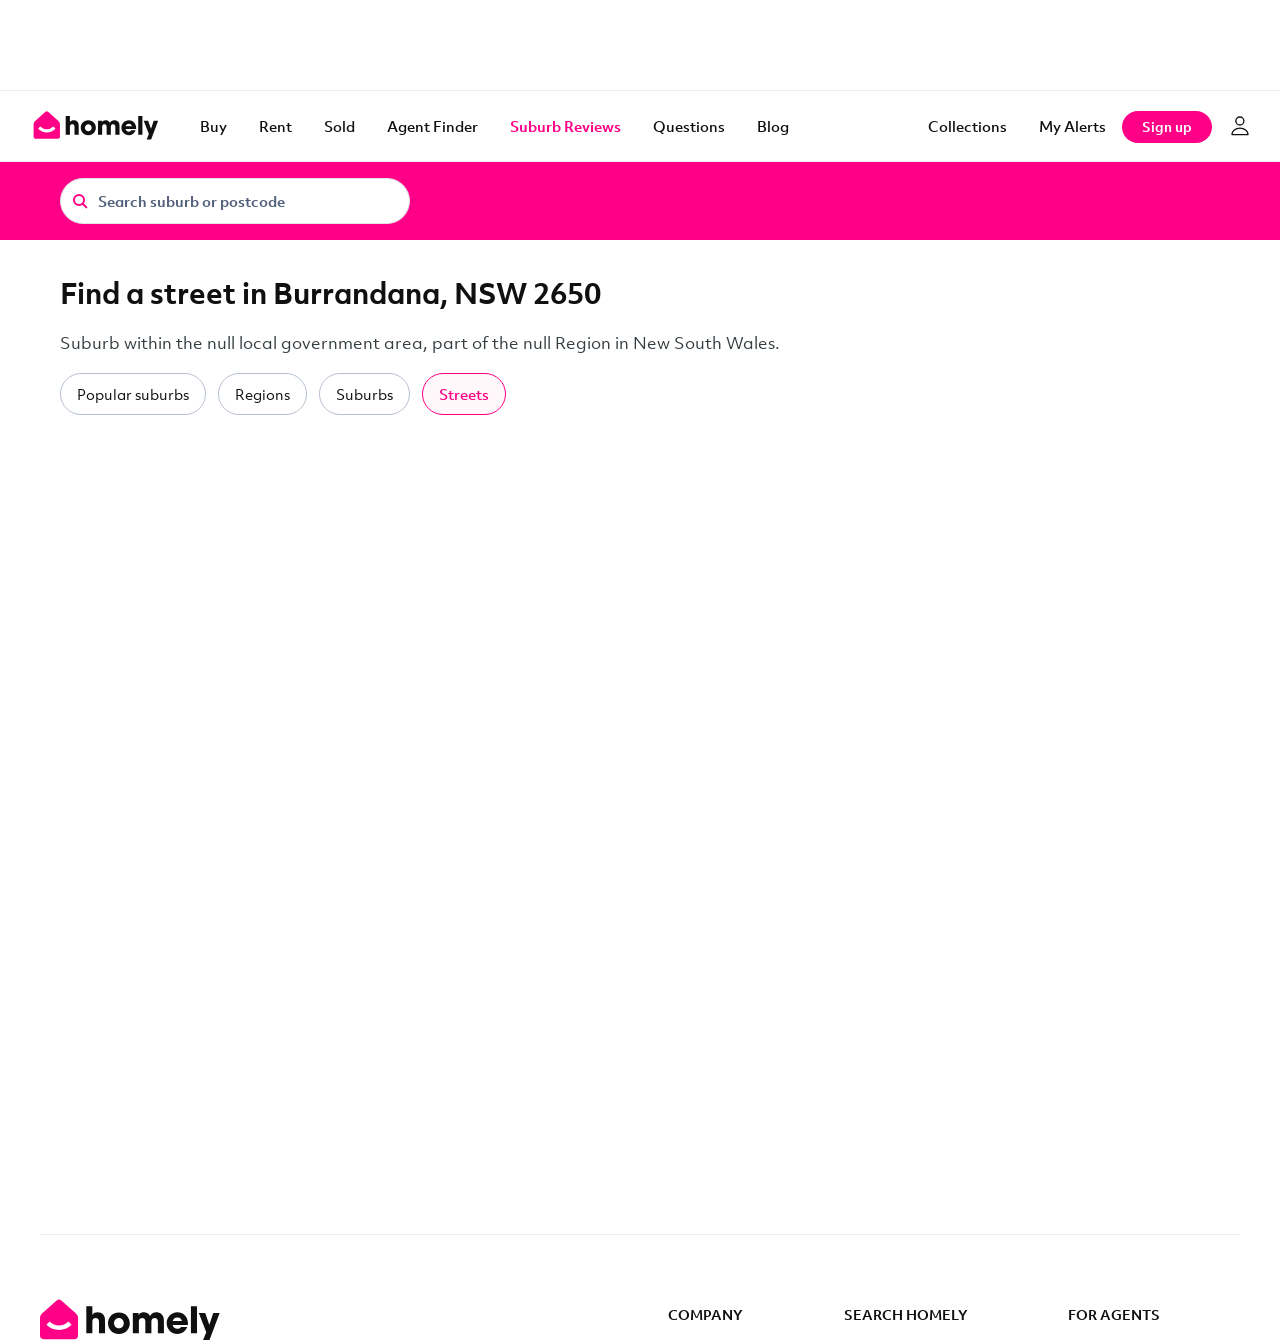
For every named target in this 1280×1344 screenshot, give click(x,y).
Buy (213, 126)
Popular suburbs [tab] (133, 394)
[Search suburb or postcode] (235, 201)
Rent (275, 126)
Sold (339, 126)
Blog (773, 126)
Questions (689, 126)
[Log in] (1240, 126)
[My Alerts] (1072, 126)
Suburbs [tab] (364, 394)
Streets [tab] (464, 394)
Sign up (1167, 126)
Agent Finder (432, 126)
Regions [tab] (262, 394)
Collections (967, 126)
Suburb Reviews (565, 126)
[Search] (80, 200)
